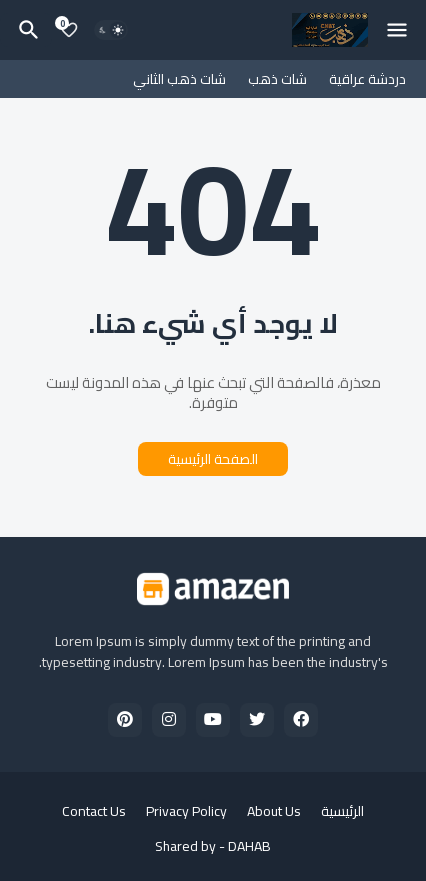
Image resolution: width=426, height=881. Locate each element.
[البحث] (26, 30)
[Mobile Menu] (397, 30)
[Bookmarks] (69, 30)
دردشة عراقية (367, 79)
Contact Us (94, 812)
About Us (274, 812)
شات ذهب (277, 79)
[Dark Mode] (111, 30)
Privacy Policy (186, 812)
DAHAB (249, 846)
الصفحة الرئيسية (213, 459)
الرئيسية (342, 812)
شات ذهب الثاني (179, 79)
